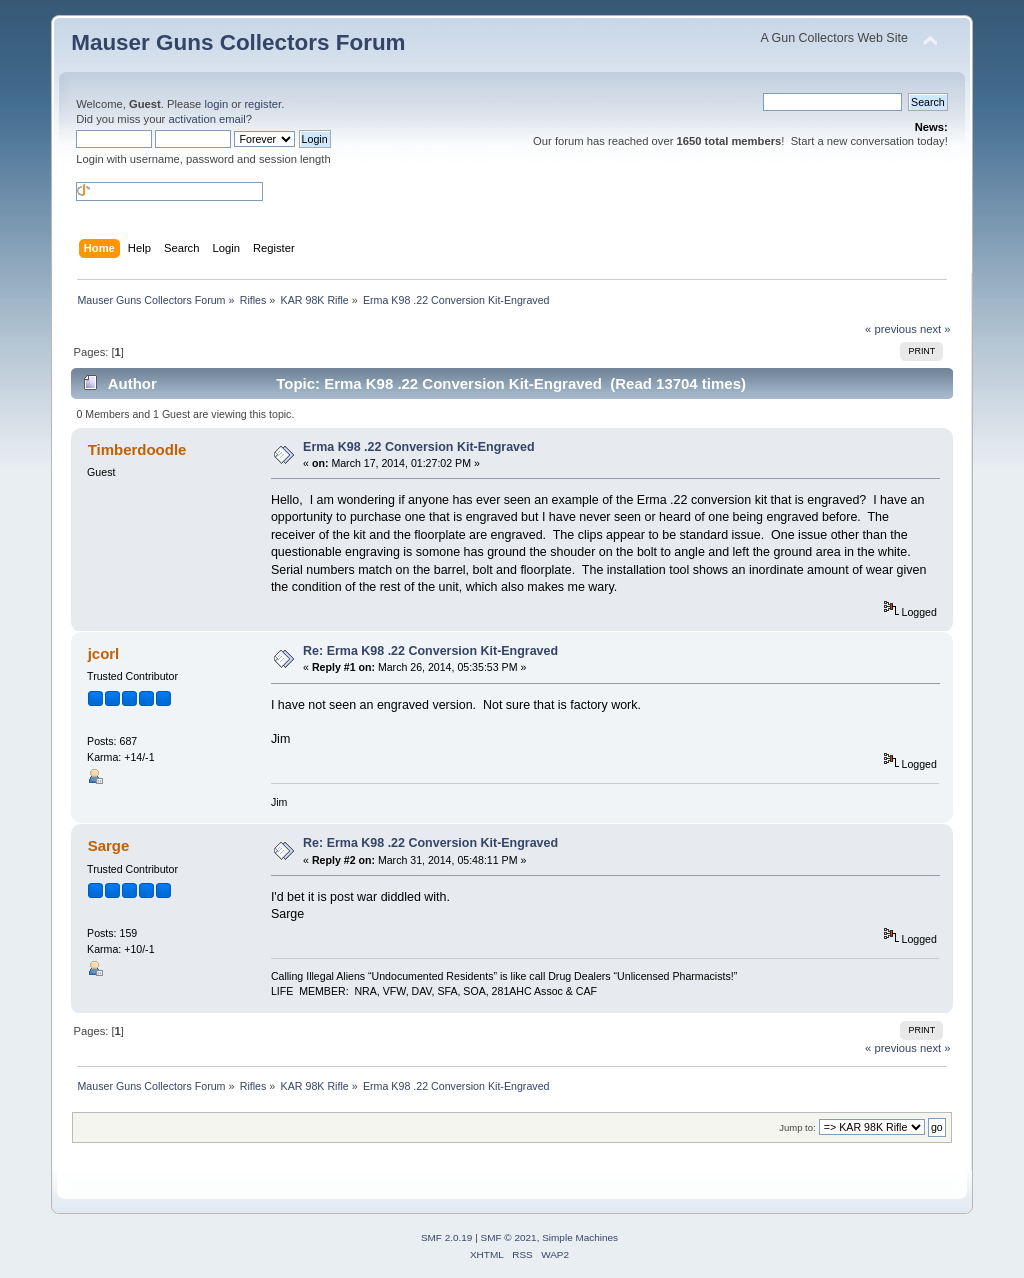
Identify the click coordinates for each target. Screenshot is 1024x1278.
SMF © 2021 (509, 1237)
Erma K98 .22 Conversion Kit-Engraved (418, 447)
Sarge (109, 845)
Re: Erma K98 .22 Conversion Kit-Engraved (430, 651)
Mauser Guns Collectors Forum (238, 42)
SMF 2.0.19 (447, 1237)
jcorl (104, 653)
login (216, 104)
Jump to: (797, 1127)
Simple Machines (580, 1237)
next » (935, 329)
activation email (206, 119)
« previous (891, 329)
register (262, 104)
